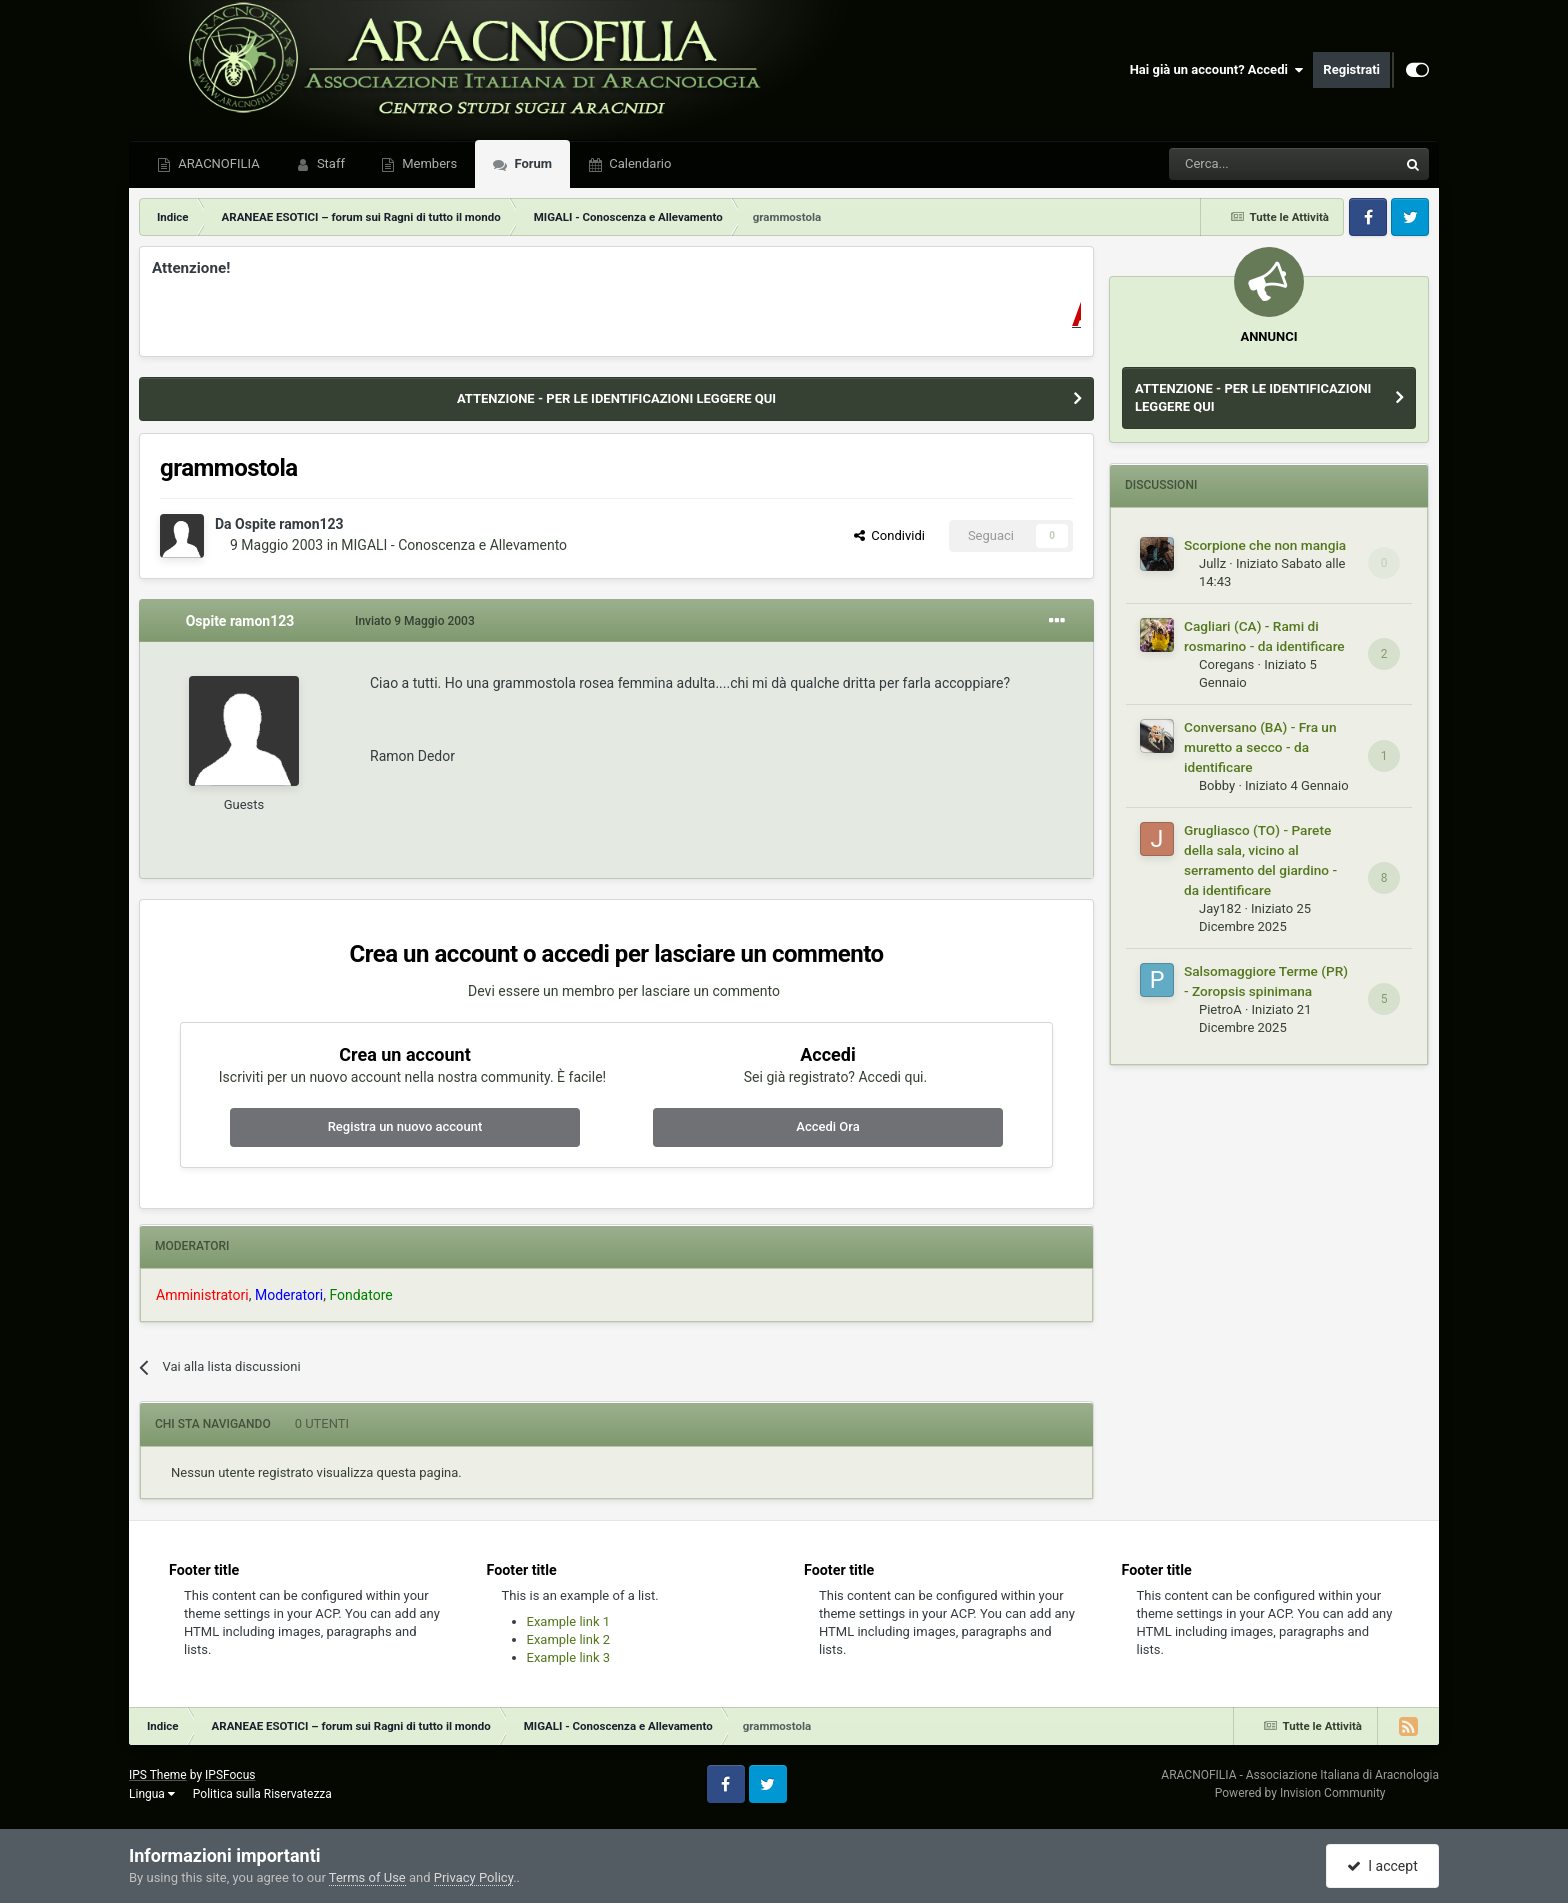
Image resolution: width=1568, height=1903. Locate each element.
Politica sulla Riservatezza (262, 1794)
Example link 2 (569, 1639)
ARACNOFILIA (217, 163)
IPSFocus (230, 1775)
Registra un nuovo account (405, 1126)
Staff (329, 163)
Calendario (638, 163)
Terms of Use (367, 1877)
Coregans (1226, 664)
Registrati (1351, 69)
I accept (1382, 1866)
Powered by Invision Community (1300, 1793)
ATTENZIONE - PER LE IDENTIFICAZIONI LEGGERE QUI (616, 398)
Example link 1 (569, 1621)
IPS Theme (158, 1775)
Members (428, 163)
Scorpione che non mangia (1265, 545)
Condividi (889, 535)
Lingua (152, 1794)
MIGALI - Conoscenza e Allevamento (454, 545)
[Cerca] (1228, 164)
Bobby (1217, 785)
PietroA (1220, 1009)
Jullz (1212, 563)
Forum (531, 163)
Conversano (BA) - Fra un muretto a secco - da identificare (1260, 747)
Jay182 (1220, 908)
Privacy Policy (473, 1877)
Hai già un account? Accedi (1217, 70)
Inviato (415, 621)
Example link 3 (569, 1657)
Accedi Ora (827, 1126)
